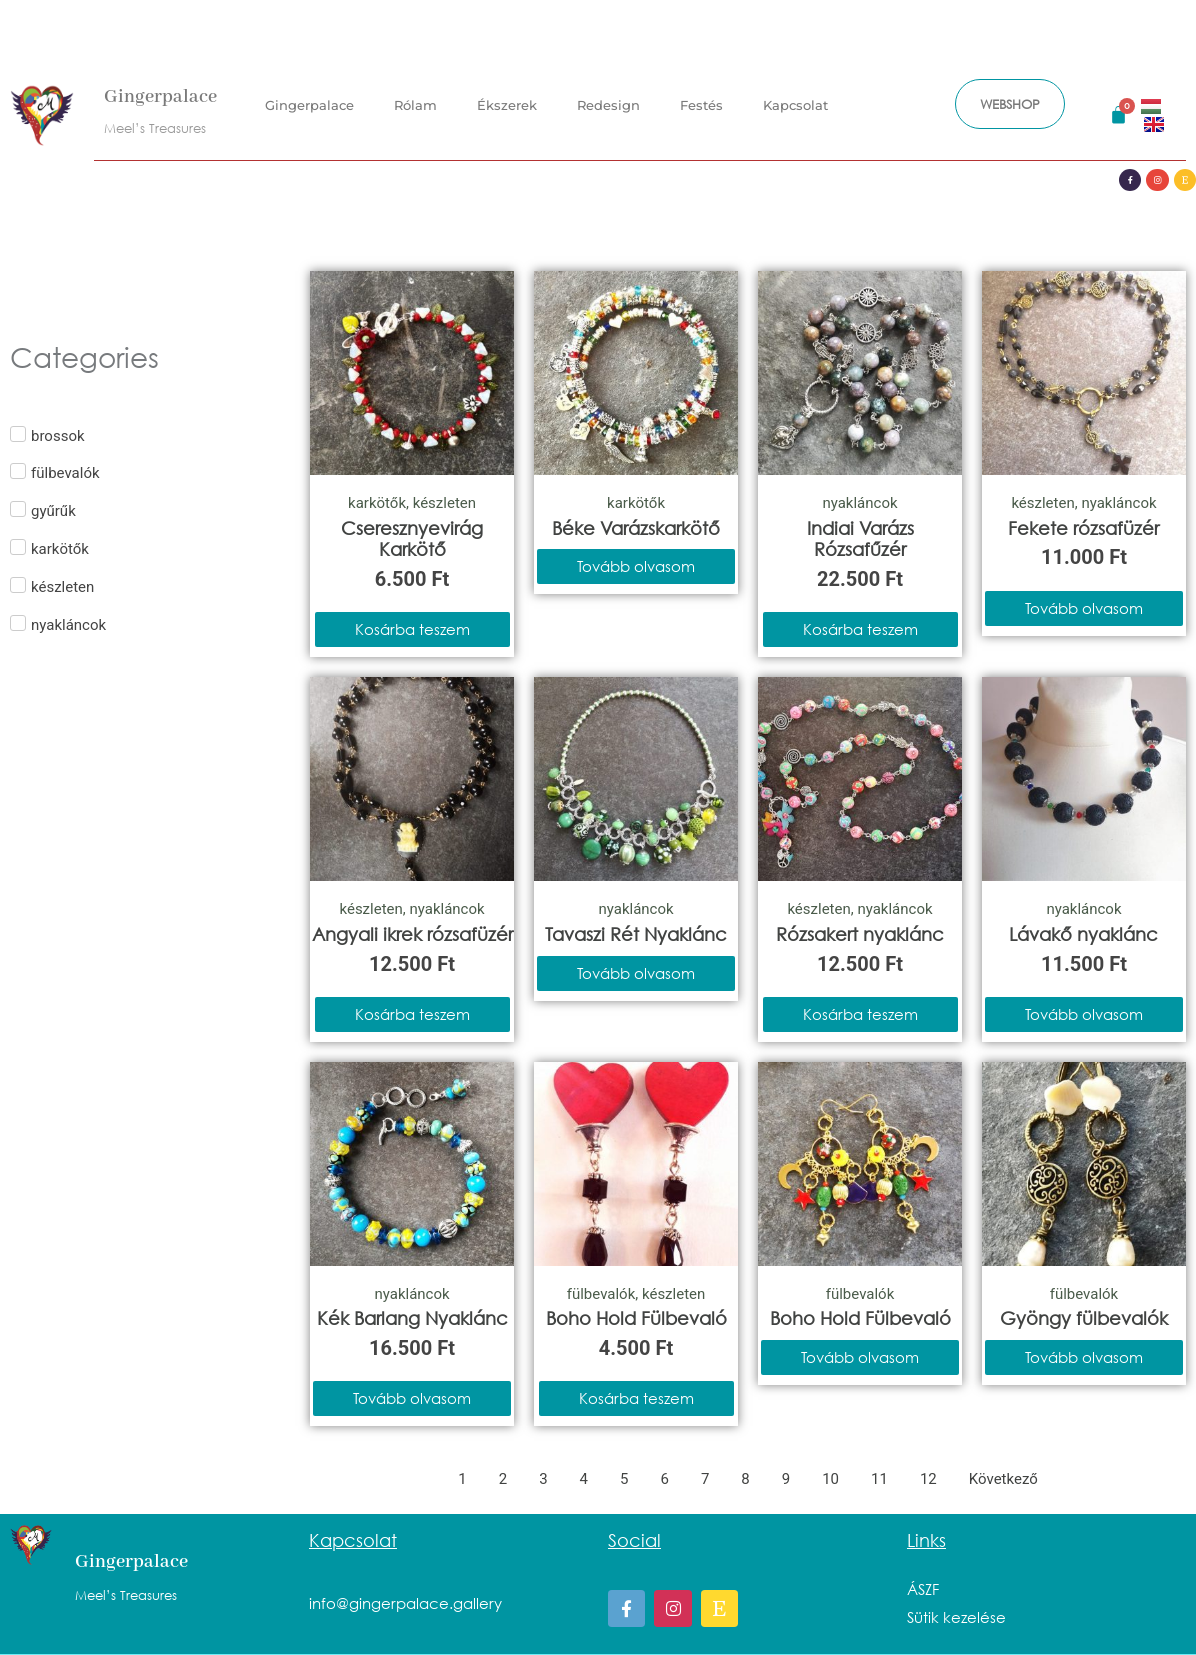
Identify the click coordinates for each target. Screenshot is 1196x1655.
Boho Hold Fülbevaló (636, 1318)
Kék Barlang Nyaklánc (412, 1318)
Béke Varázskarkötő (636, 528)
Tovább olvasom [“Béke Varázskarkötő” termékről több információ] (636, 566)
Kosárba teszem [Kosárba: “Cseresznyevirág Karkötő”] (412, 629)
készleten (444, 503)
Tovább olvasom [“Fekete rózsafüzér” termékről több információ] (1084, 608)
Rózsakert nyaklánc (860, 934)
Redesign (608, 102)
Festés (701, 102)
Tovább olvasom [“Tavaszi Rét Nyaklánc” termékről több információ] (636, 973)
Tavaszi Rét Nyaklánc (636, 934)
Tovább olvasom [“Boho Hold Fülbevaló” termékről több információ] (860, 1357)
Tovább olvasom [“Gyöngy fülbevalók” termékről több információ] (1084, 1357)
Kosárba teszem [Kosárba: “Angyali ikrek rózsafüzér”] (412, 1014)
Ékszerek (507, 102)
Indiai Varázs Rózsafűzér (860, 539)
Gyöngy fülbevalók (1084, 1318)
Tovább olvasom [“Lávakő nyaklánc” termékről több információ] (1084, 1014)
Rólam (415, 102)
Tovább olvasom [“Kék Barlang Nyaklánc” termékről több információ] (412, 1398)
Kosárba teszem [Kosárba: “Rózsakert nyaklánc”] (860, 1014)
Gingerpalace (160, 94)
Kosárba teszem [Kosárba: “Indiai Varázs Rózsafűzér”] (860, 629)
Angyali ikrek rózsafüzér (412, 934)
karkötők (377, 503)
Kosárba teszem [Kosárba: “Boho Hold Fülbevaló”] (636, 1398)
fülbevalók (601, 1294)
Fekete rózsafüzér (1083, 528)
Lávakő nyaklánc (1083, 934)
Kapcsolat (795, 102)
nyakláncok (859, 503)
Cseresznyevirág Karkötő (412, 539)
